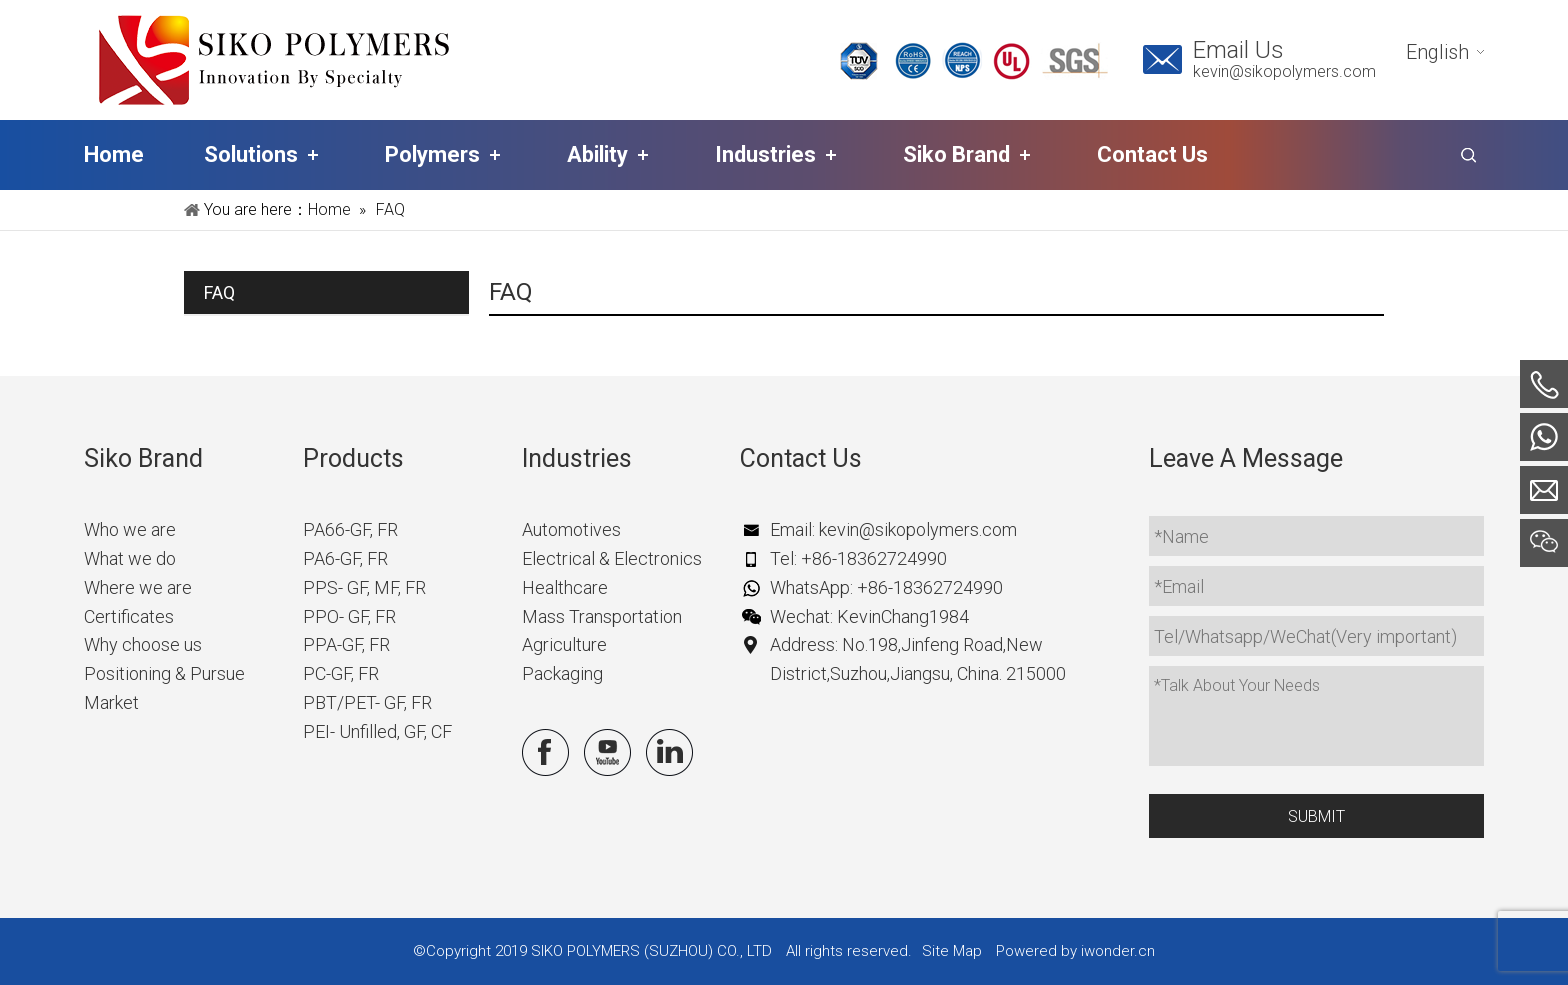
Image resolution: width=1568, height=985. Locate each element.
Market (111, 702)
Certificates (129, 616)
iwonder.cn (1118, 951)
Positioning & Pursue (164, 673)
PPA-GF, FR (346, 644)
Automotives (571, 529)
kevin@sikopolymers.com (1284, 71)
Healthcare (565, 587)
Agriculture (564, 644)
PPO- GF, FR (349, 616)
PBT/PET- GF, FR (367, 702)
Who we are (130, 529)
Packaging (562, 673)
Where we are (138, 587)
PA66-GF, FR (350, 529)
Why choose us (143, 644)
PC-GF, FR (341, 673)
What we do (130, 558)
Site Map (952, 951)
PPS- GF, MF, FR (364, 587)
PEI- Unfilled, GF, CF (377, 731)
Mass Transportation (602, 616)
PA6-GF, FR (345, 558)
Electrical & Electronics (612, 558)
